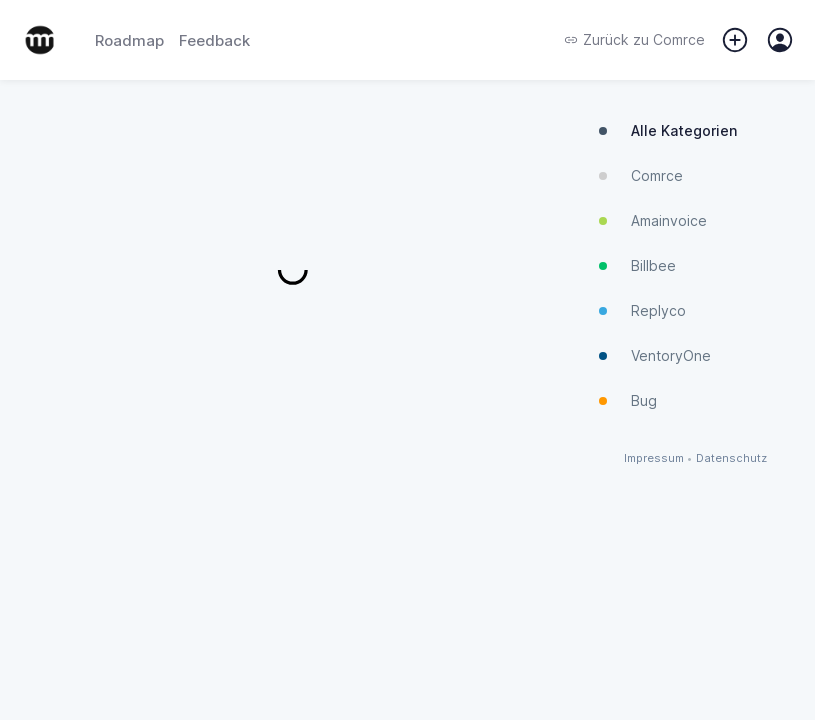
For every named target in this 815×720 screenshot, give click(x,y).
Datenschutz (731, 458)
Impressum (654, 458)
